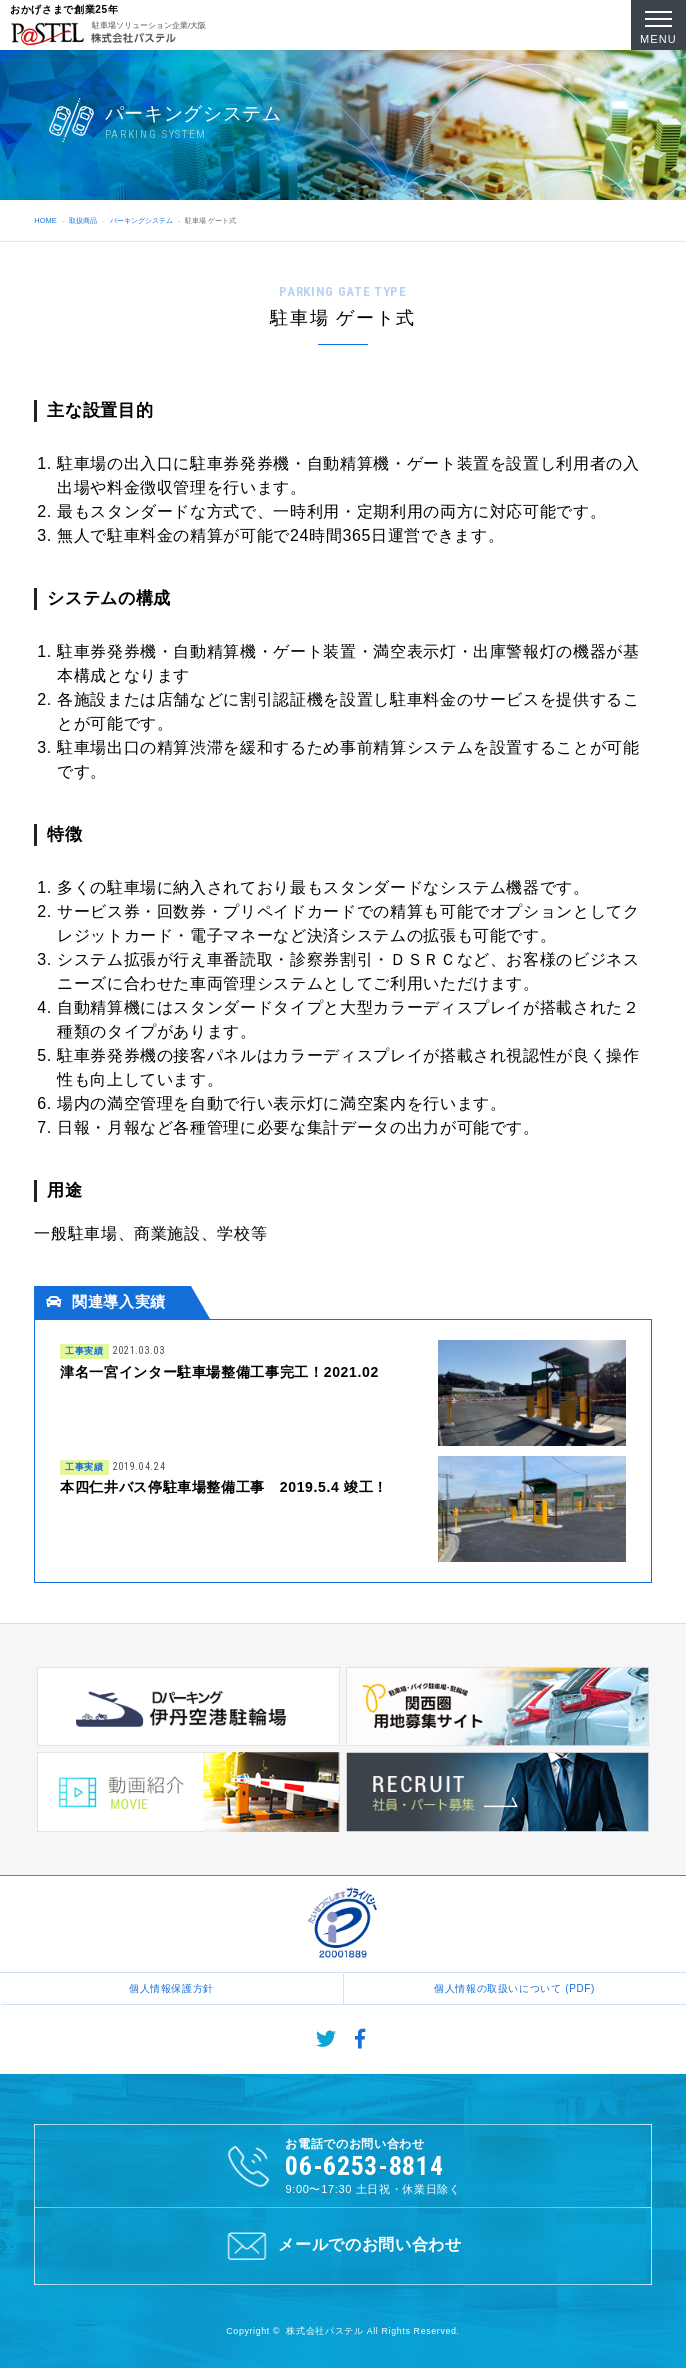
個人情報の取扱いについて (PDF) (514, 1988)
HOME (45, 220)
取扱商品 (83, 220)
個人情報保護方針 (171, 1988)
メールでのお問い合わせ (342, 2246)
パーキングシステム (141, 220)
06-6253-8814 (364, 2166)
